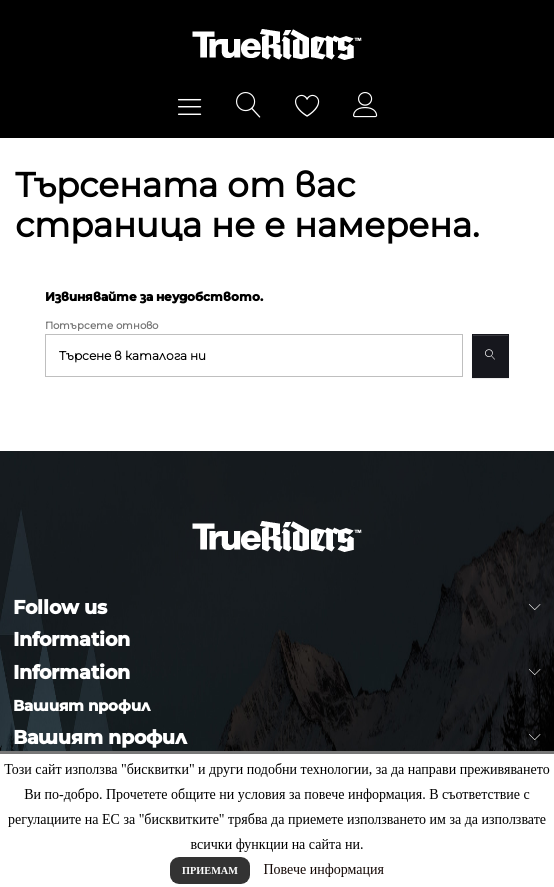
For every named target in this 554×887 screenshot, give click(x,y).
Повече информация (323, 869)
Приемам (210, 870)
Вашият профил (81, 705)
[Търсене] (254, 355)
